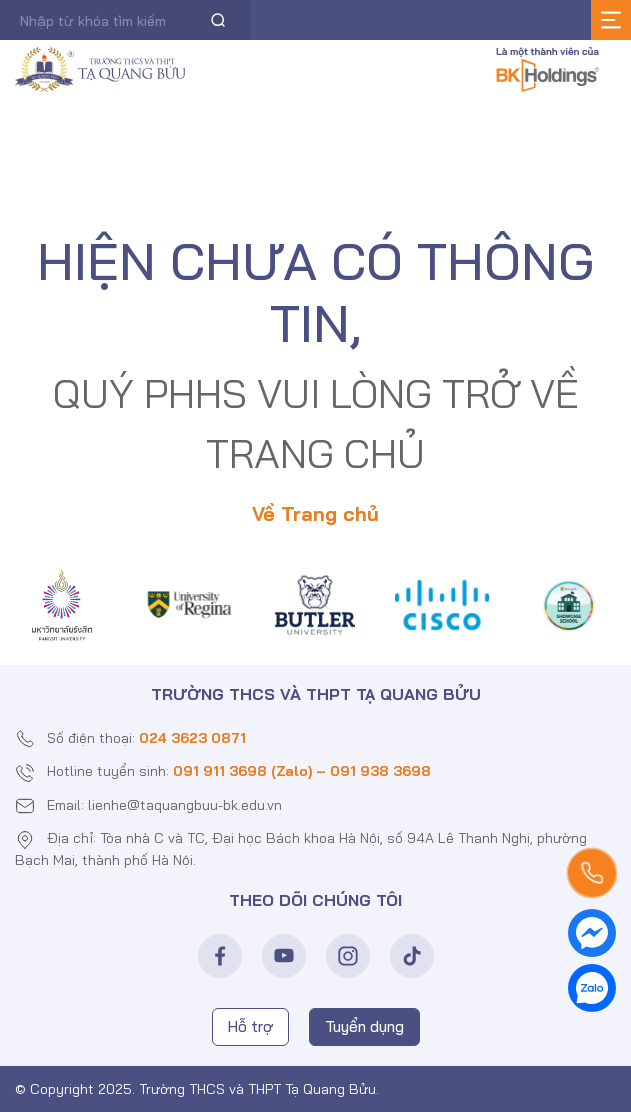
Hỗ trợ (250, 1026)
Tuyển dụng (364, 1026)
